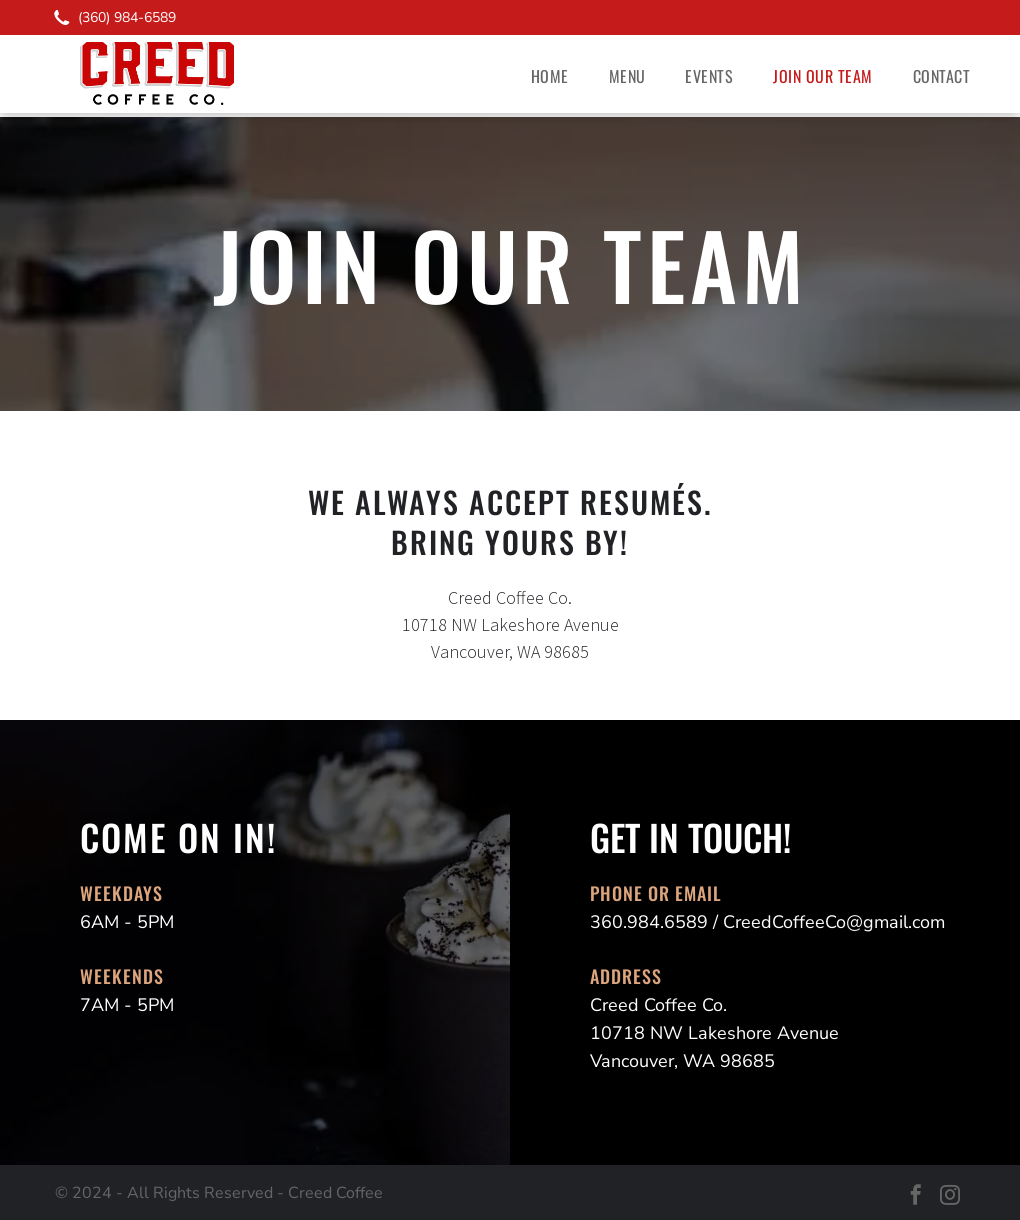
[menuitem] (550, 76)
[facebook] (916, 1197)
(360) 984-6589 (127, 17)
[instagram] (950, 1197)
